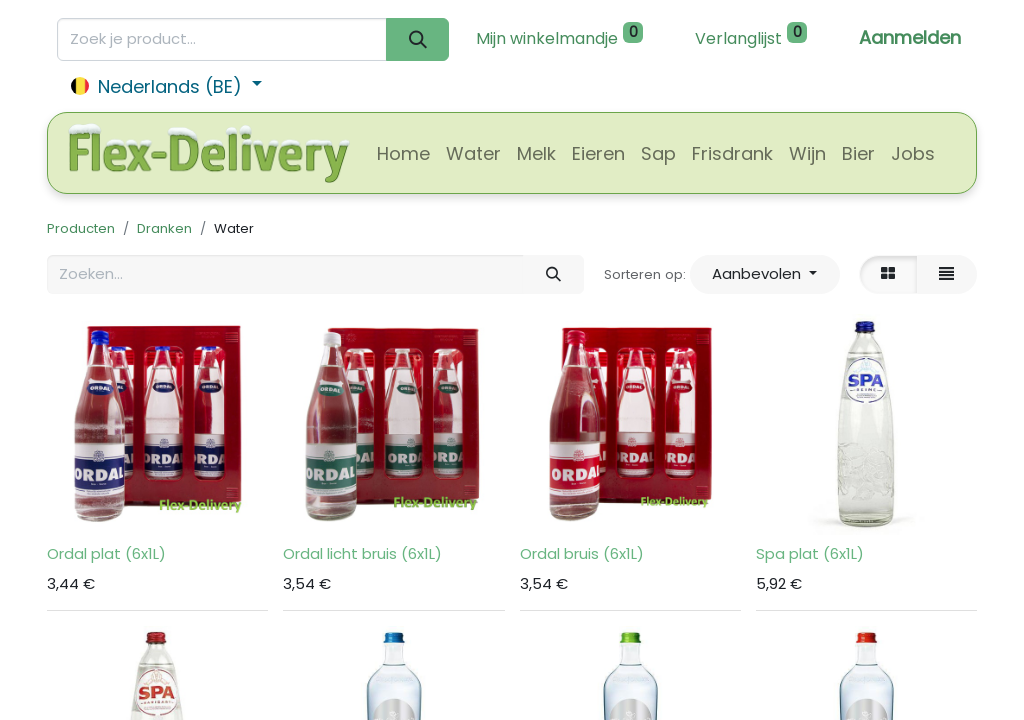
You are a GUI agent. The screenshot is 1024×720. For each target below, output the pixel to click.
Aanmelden (910, 37)
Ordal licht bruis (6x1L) (362, 553)
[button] (765, 274)
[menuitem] (403, 153)
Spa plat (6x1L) (810, 553)
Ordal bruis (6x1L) (582, 553)
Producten (81, 228)
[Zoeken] (417, 39)
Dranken (164, 228)
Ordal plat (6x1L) (106, 553)
